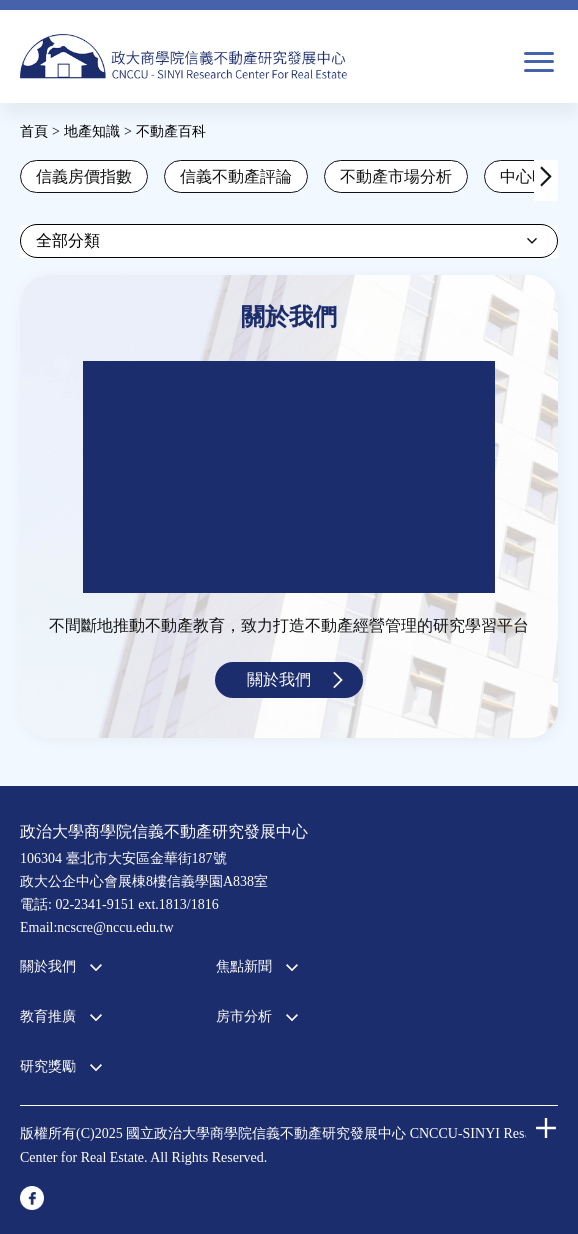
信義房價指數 (84, 176)
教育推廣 (48, 1016)
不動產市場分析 (396, 176)
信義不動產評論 (236, 176)
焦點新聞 (244, 966)
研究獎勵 (48, 1066)
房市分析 (244, 1016)
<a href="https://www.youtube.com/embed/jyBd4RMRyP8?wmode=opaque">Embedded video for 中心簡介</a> (289, 477)
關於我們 (279, 679)
